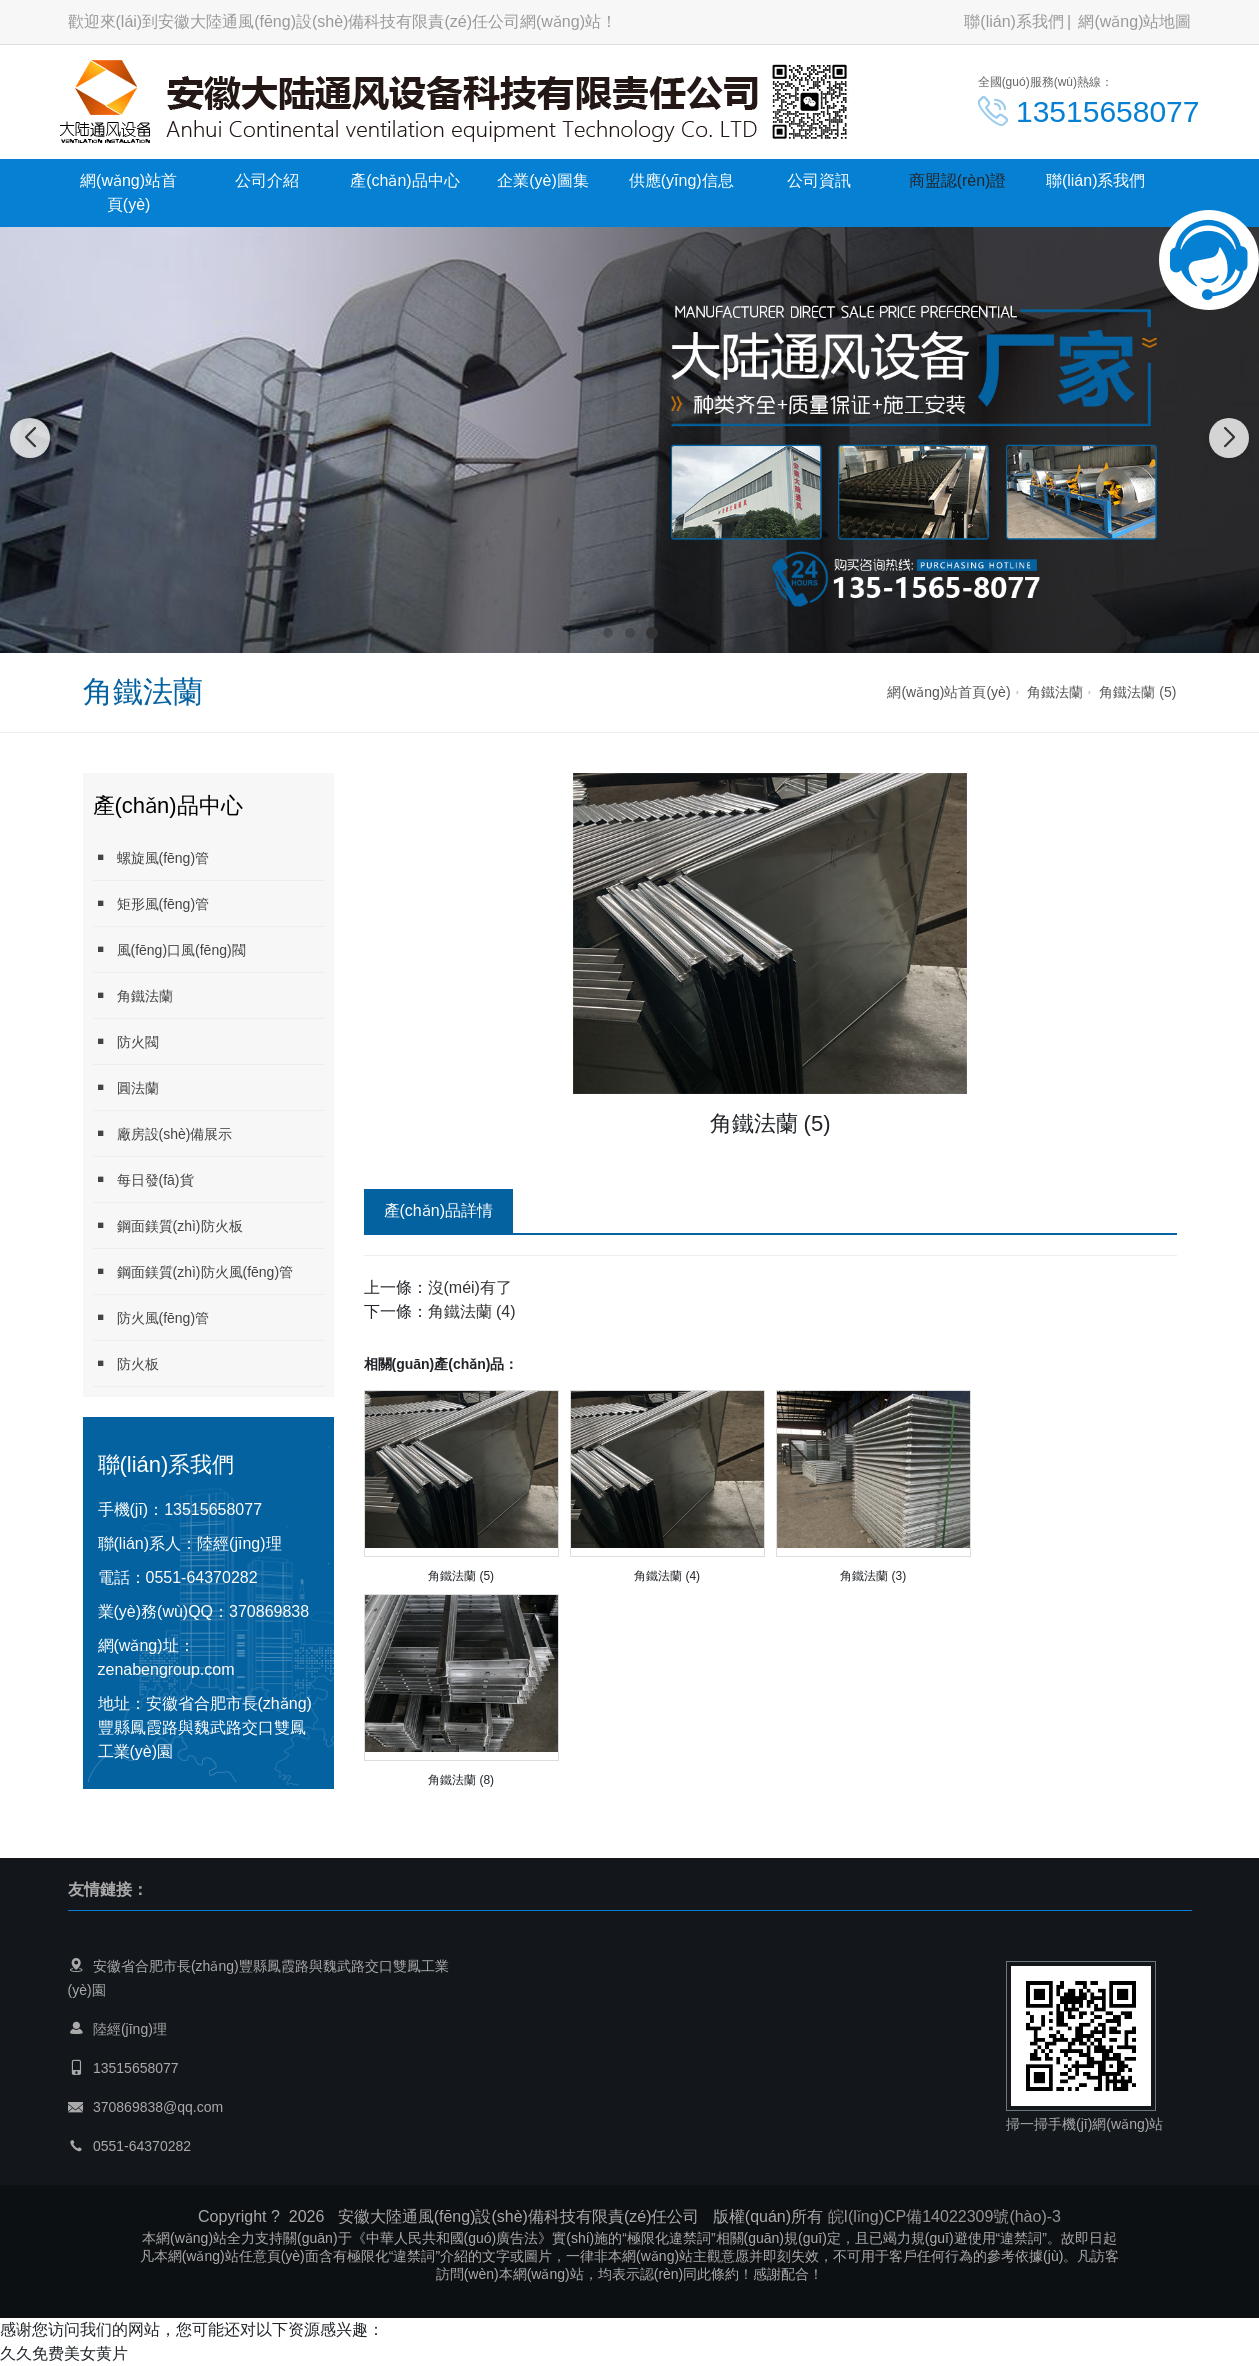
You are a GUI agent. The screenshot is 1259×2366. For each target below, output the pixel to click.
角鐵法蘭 (1055, 692)
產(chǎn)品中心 (404, 180)
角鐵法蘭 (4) (472, 1311)
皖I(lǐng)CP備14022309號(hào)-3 (944, 2216)
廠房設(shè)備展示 (163, 1133)
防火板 (126, 1363)
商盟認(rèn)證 (958, 180)
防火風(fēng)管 (151, 1317)
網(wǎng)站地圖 (1134, 21)
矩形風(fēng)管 (151, 903)
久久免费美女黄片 (64, 2353)
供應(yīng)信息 (681, 180)
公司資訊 (819, 180)
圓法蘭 (126, 1087)
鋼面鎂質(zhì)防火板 (168, 1225)
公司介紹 (267, 180)
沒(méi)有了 (470, 1287)
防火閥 (126, 1041)
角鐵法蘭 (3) (873, 1576)
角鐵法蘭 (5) (1137, 692)
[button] (608, 633)
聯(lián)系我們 (1014, 21)
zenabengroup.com (166, 1669)
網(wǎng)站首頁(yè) (128, 192)
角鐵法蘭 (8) (461, 1780)
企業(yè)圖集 (543, 180)
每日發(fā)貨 (143, 1179)
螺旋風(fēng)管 (151, 857)
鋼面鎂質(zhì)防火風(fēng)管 (193, 1271)
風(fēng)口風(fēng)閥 (169, 949)
